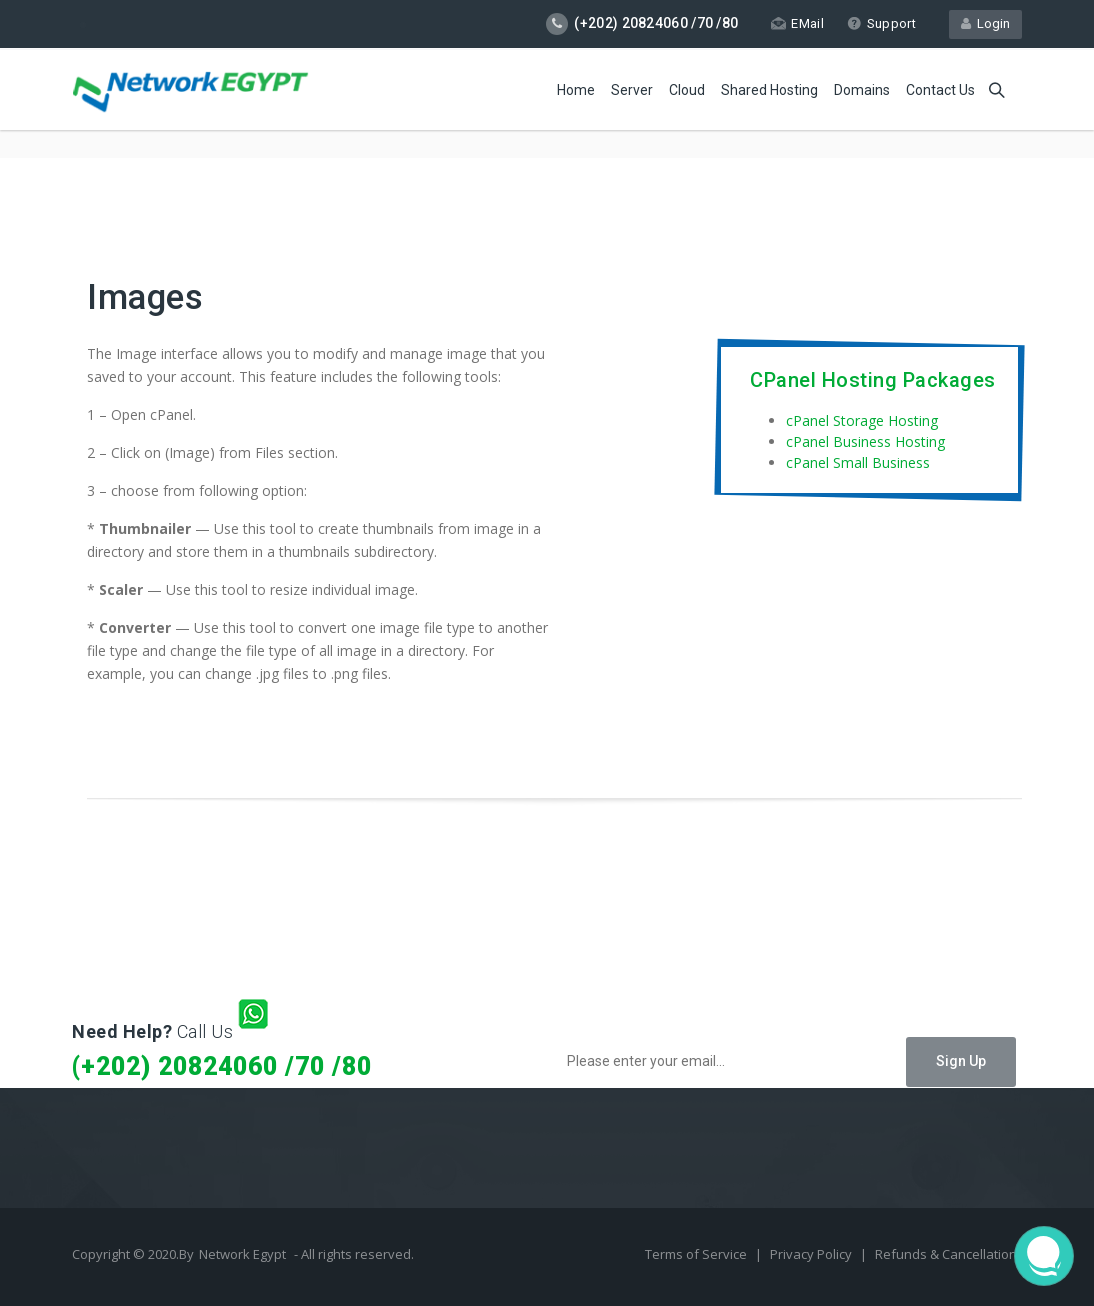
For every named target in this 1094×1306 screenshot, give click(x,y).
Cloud (687, 90)
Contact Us (940, 90)
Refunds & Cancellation (946, 1254)
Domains (862, 90)
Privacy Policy (812, 1254)
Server (632, 90)
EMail (797, 23)
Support (881, 23)
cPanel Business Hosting (865, 441)
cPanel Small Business (858, 462)
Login (985, 23)
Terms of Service (697, 1254)
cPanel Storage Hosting (862, 420)
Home (576, 90)
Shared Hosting (769, 90)
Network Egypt (242, 1254)
